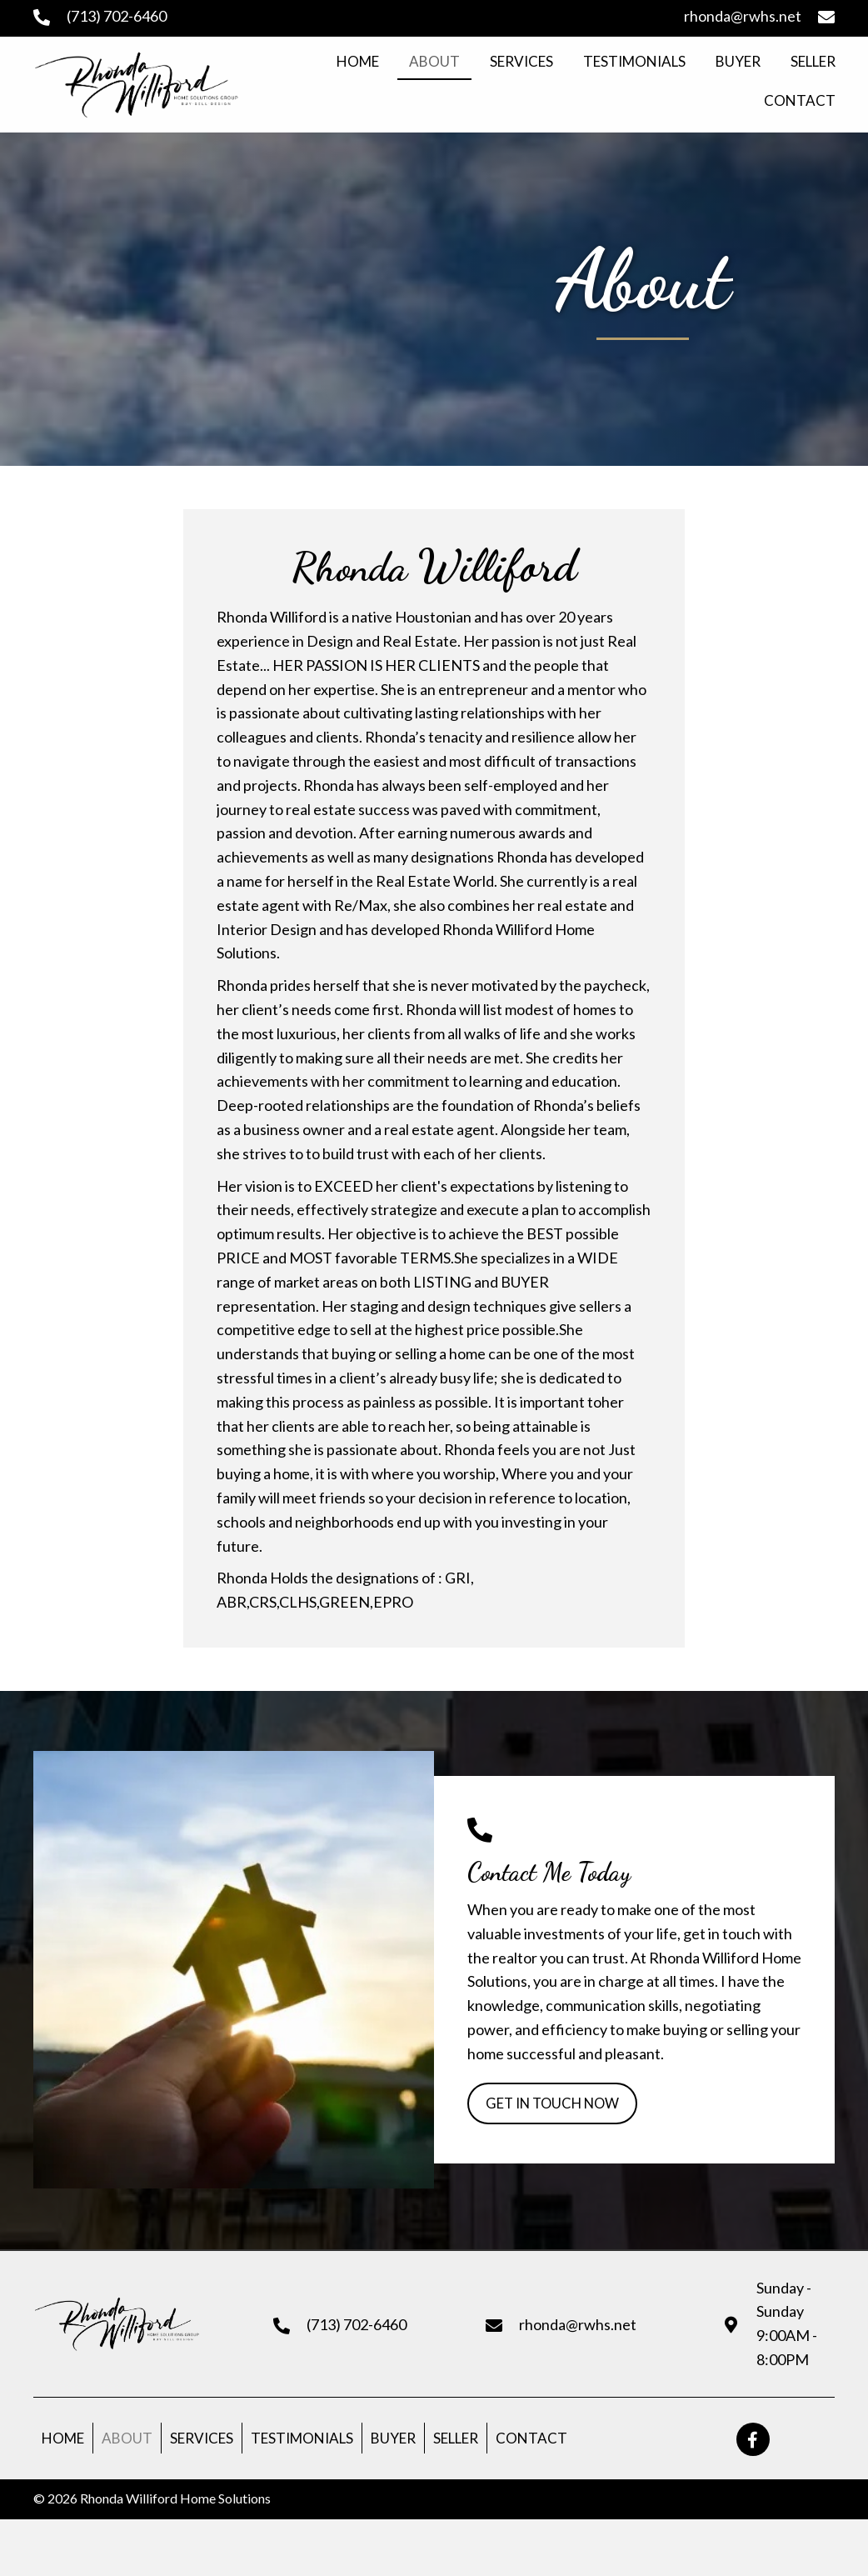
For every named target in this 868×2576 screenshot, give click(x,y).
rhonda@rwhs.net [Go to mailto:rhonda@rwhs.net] (742, 16)
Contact (531, 2440)
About (127, 2440)
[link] (358, 62)
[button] (558, 2105)
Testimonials (302, 2440)
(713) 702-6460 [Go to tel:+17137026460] (117, 16)
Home (63, 2440)
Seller (455, 2440)
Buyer (393, 2440)
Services (201, 2440)
